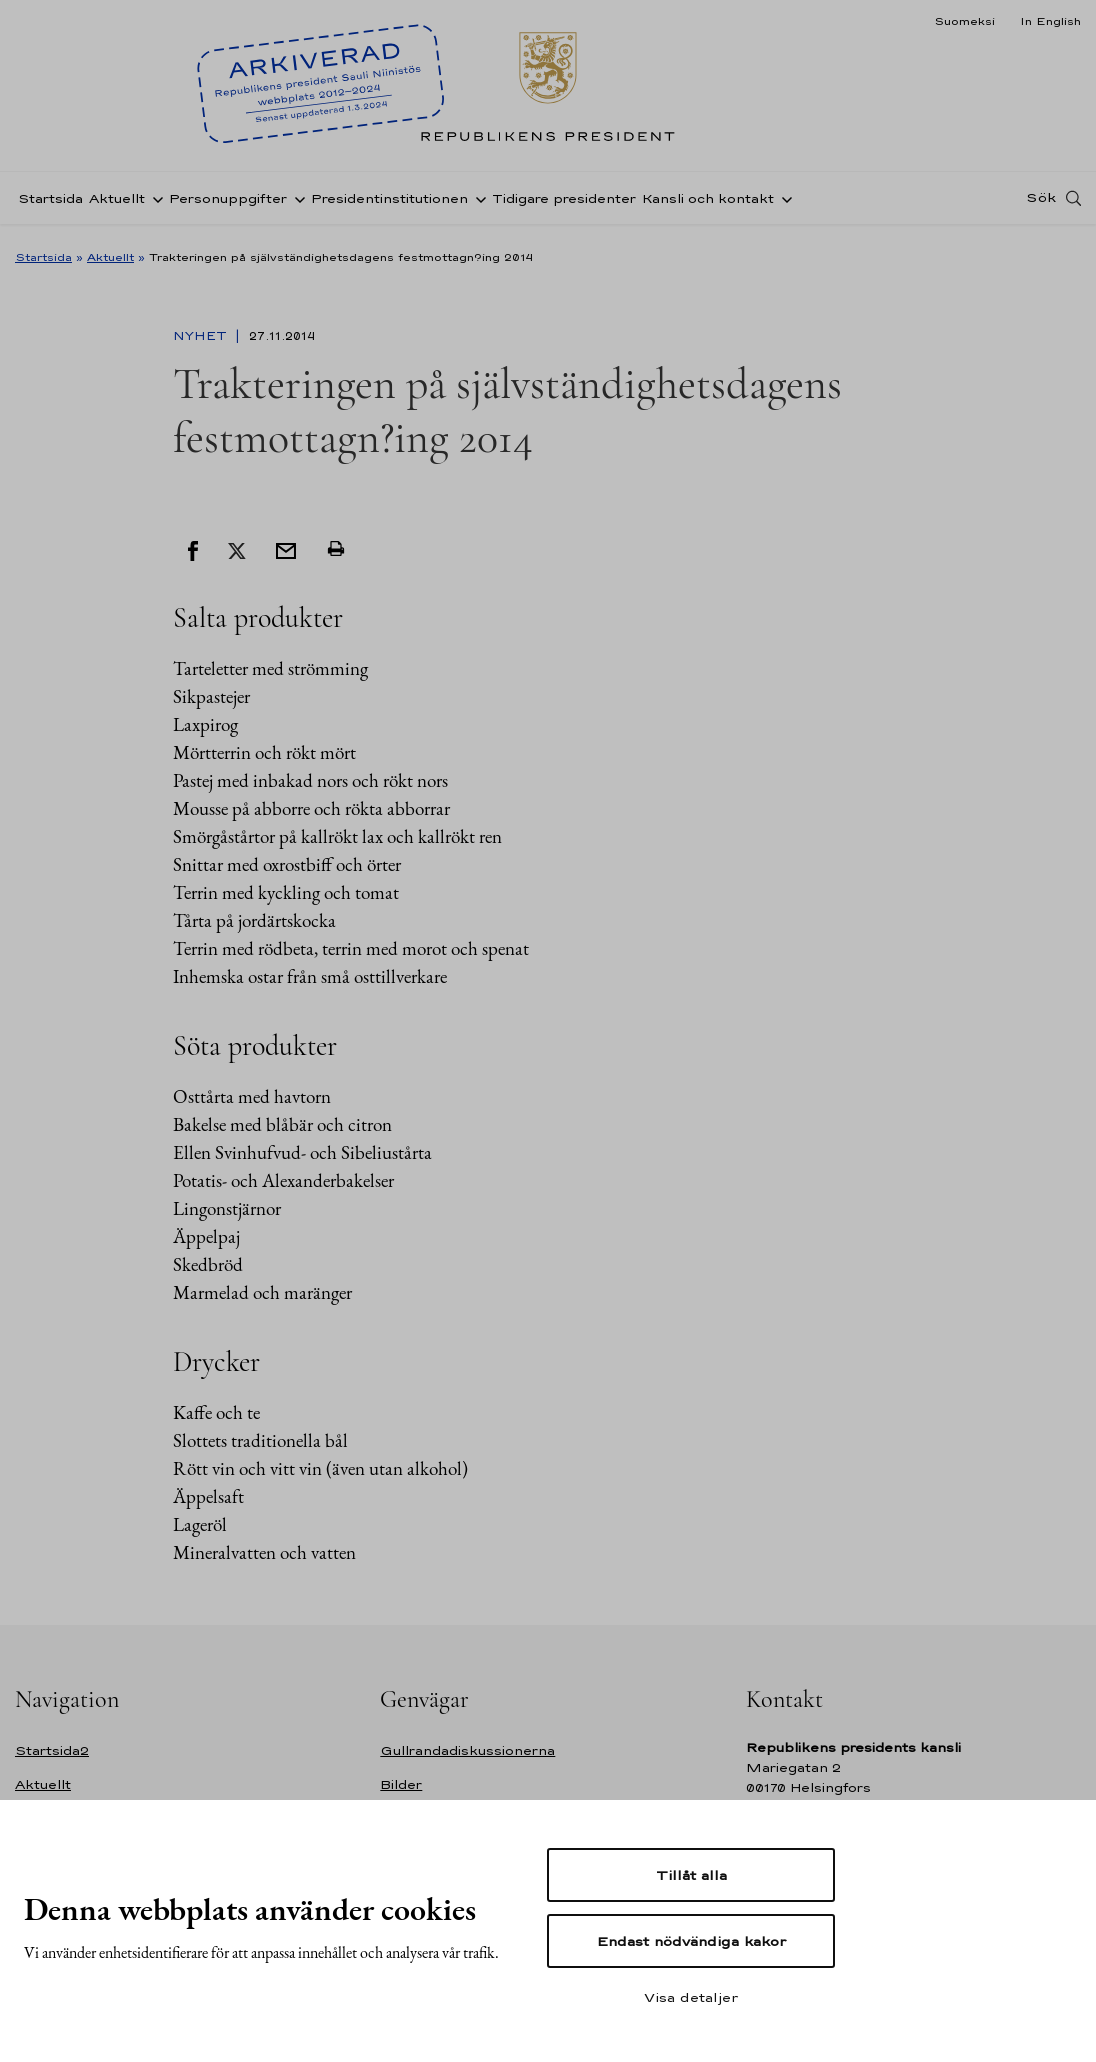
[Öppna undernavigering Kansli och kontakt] (783, 203)
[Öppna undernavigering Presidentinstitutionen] (477, 203)
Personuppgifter (228, 203)
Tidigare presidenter (564, 203)
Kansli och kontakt (708, 203)
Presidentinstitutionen (389, 203)
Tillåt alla (691, 1875)
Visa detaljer (691, 1997)
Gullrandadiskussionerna (467, 1750)
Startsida (50, 203)
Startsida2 (52, 1750)
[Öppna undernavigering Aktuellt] (154, 203)
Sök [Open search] (1041, 203)
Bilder (401, 1784)
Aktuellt (117, 203)
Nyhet (202, 336)
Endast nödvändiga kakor (691, 1941)
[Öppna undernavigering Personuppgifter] (296, 203)
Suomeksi (964, 21)
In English (1050, 21)
